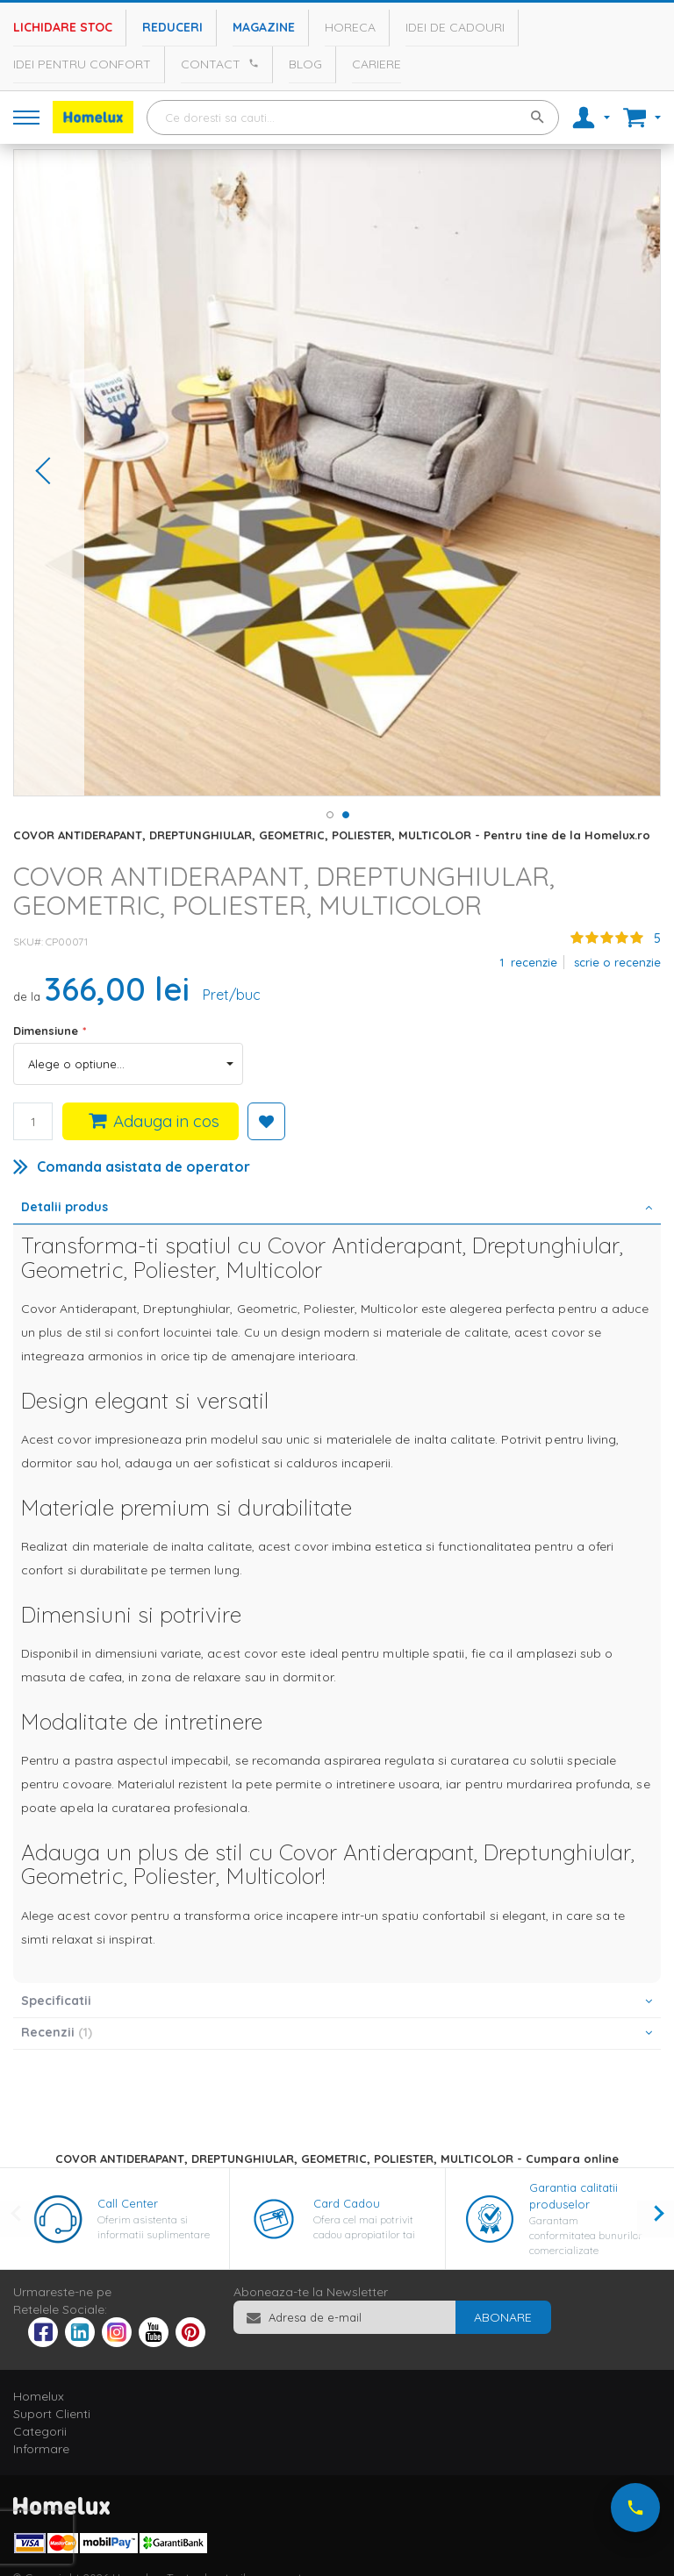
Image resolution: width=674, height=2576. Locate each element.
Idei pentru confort (82, 64)
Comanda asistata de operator (143, 1166)
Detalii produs (64, 1207)
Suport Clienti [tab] (51, 2414)
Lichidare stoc (62, 27)
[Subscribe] (503, 2317)
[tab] (337, 1208)
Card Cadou (346, 2203)
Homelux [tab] (38, 2396)
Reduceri (172, 27)
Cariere (376, 64)
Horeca (350, 27)
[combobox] (353, 117)
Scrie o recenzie (617, 962)
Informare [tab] (41, 2449)
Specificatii (56, 2001)
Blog (305, 64)
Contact (210, 64)
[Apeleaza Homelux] (251, 63)
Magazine (264, 27)
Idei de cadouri (455, 27)
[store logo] (93, 117)
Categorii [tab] (40, 2431)
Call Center (127, 2203)
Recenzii (56, 2032)
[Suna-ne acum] (635, 2507)
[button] (49, 473)
